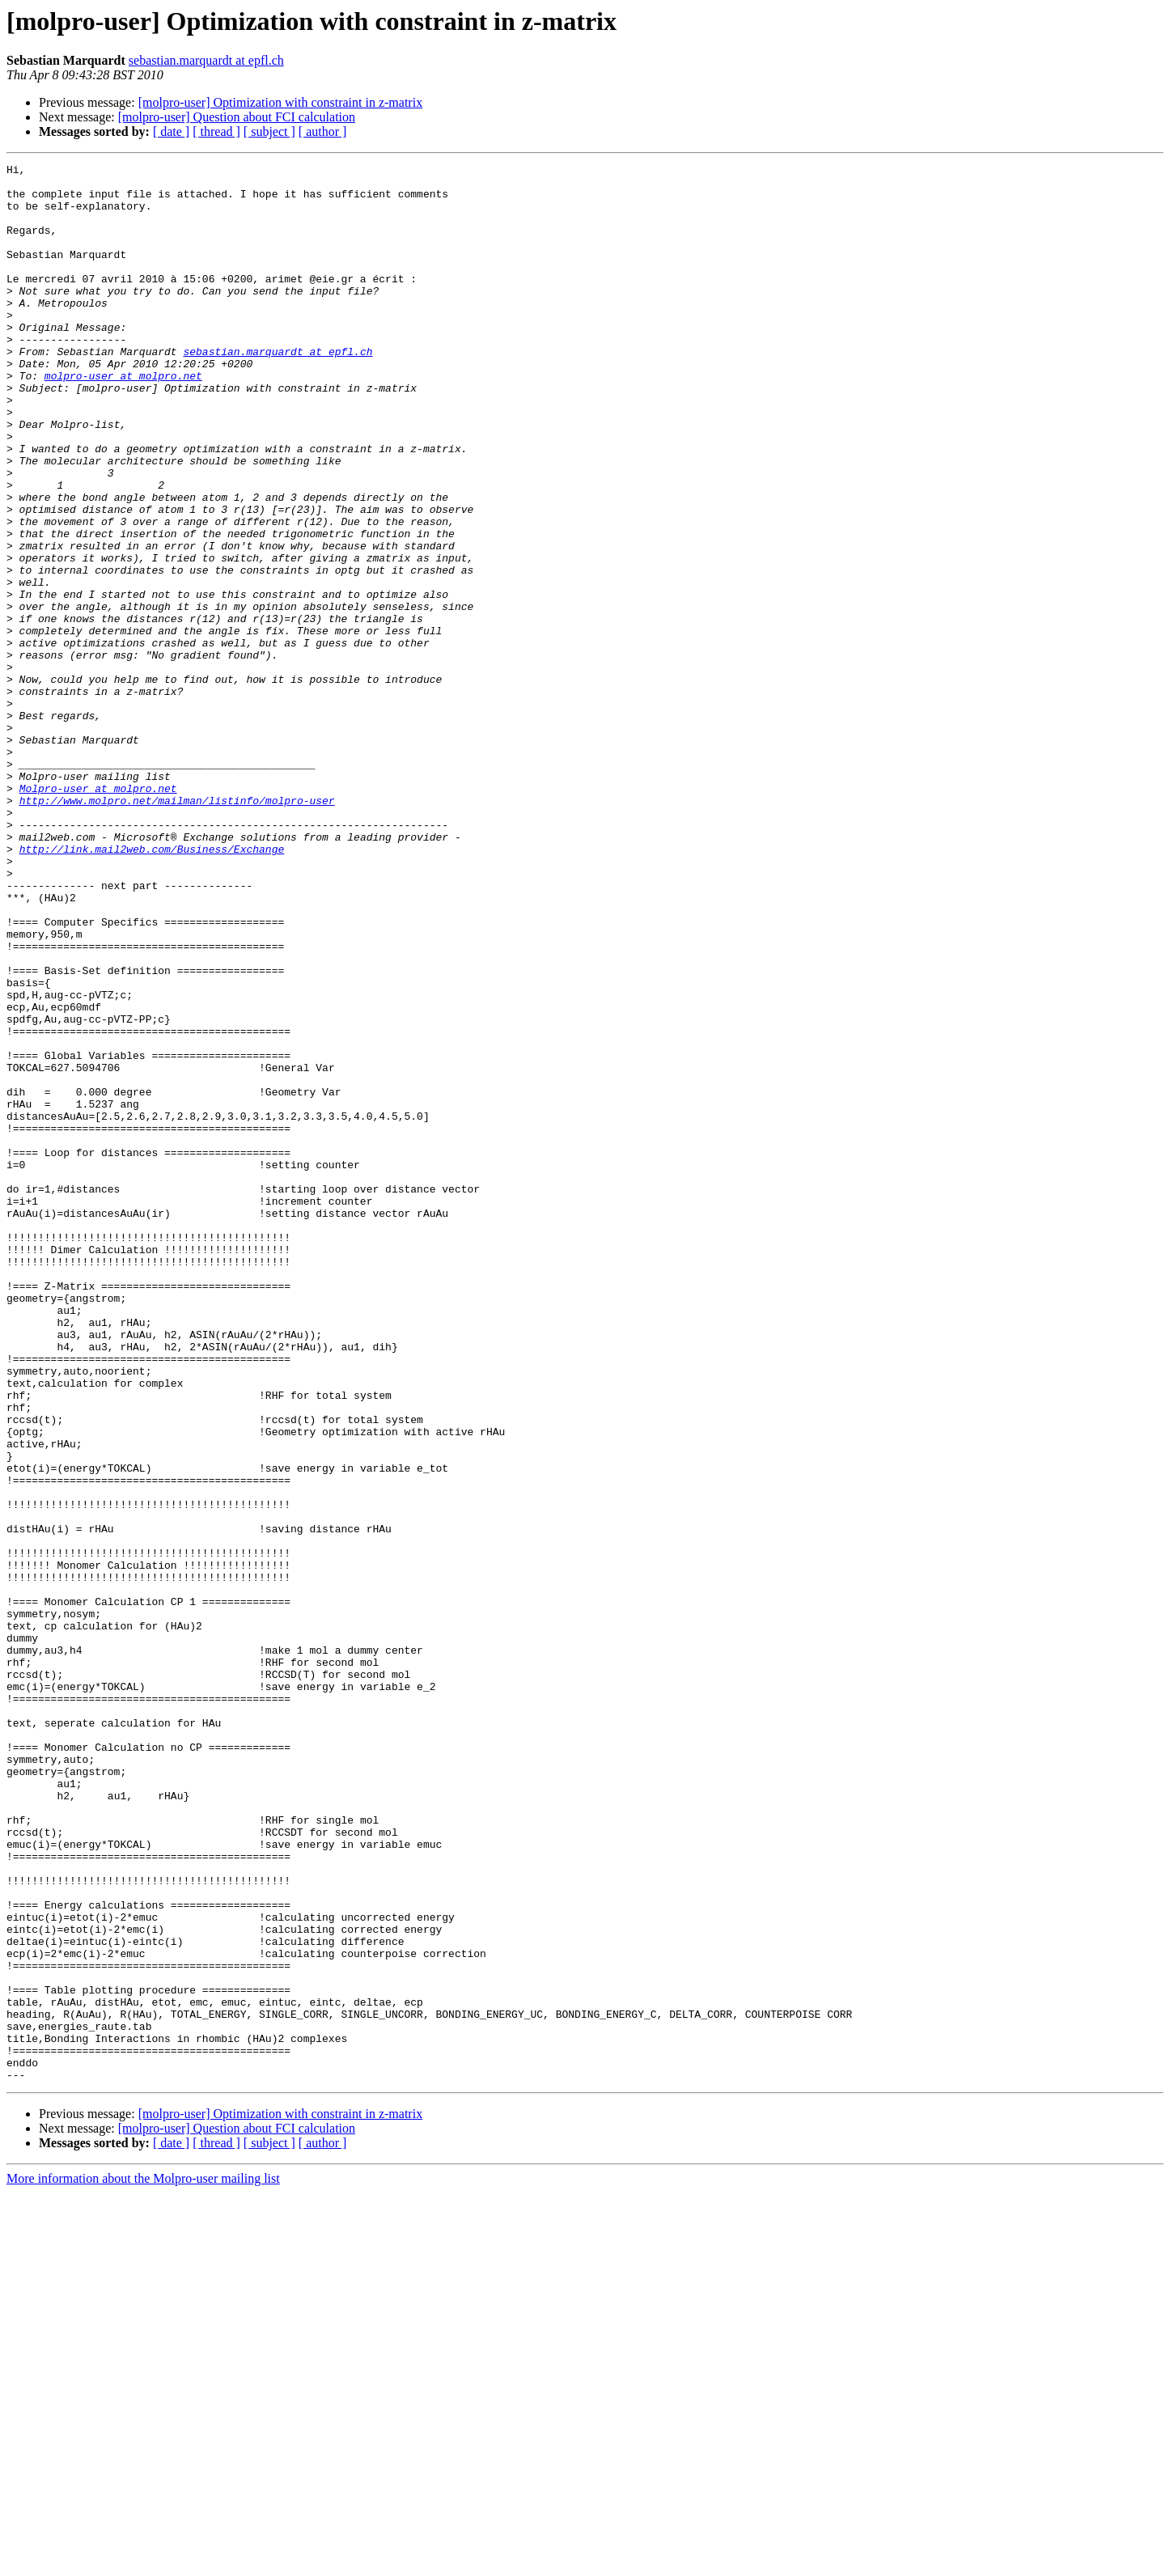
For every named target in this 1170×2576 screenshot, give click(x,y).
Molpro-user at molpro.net (98, 914)
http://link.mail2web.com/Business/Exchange (152, 987)
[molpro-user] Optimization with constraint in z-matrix (280, 102)
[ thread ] (216, 131)
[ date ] (171, 131)
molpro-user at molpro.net (123, 419)
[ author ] (323, 131)
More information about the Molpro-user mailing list (143, 2562)
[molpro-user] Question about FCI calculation (236, 117)
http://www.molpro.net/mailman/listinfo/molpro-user (177, 929)
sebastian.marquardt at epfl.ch (206, 60)
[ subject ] (269, 131)
